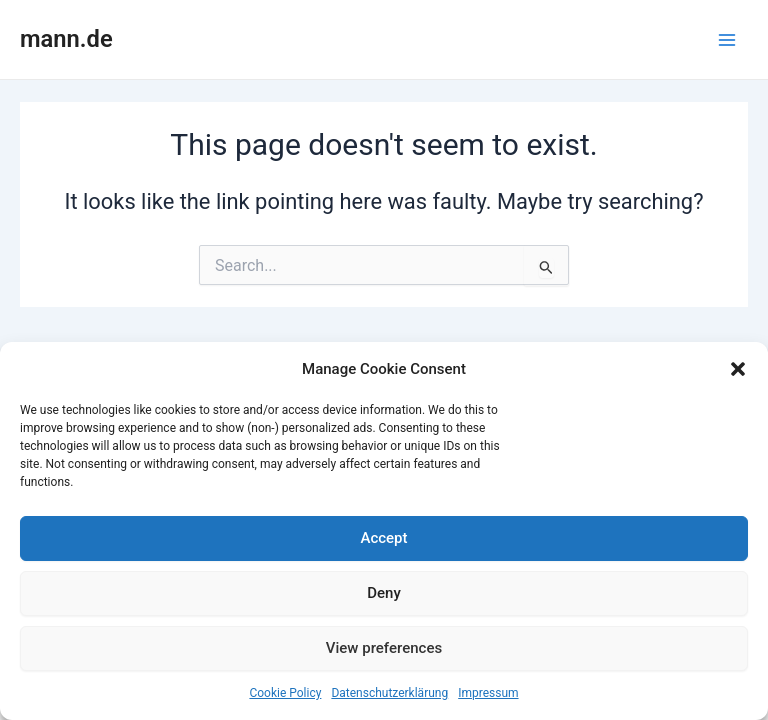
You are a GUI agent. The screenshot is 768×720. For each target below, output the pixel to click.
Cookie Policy (285, 693)
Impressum (488, 693)
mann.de (66, 39)
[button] (738, 369)
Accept (383, 538)
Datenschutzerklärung (389, 693)
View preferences (384, 648)
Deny (384, 593)
